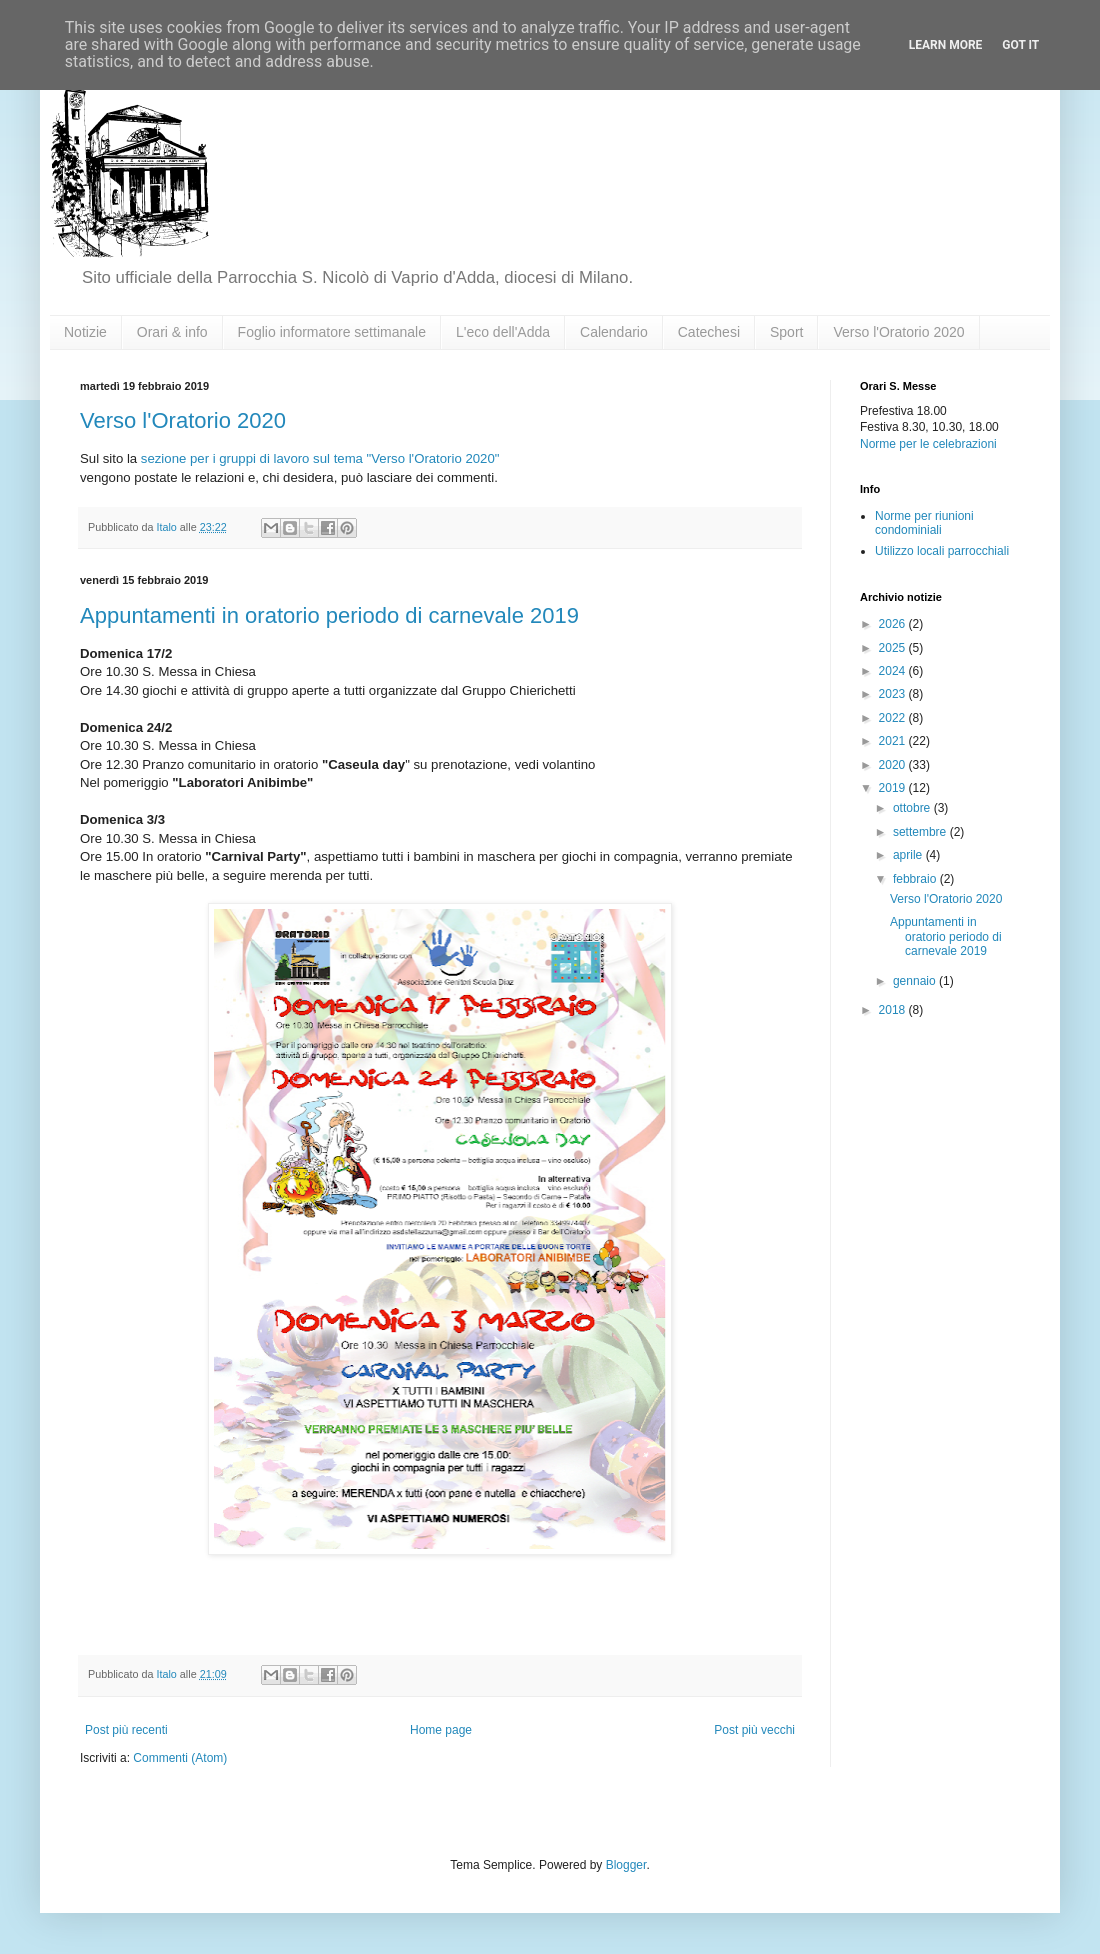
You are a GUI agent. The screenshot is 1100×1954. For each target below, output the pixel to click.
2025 (894, 648)
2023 (894, 694)
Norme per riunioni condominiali (924, 523)
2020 (894, 765)
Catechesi (709, 332)
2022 (894, 718)
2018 (894, 1010)
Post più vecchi (754, 1730)
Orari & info (172, 332)
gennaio (916, 981)
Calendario (614, 332)
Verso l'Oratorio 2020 (898, 332)
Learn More (946, 45)
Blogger (626, 1865)
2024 (894, 671)
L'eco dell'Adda (503, 332)
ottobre (913, 808)
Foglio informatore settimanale (332, 332)
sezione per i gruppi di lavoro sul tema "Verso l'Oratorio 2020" (320, 458)
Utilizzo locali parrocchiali (942, 551)
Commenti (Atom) (180, 1758)
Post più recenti (126, 1730)
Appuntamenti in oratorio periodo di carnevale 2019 (329, 615)
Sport (786, 332)
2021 (894, 741)
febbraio (916, 879)
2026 (894, 624)
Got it (1020, 45)
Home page (441, 1730)
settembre (921, 832)
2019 (894, 788)
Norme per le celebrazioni (928, 444)
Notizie (85, 332)
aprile (909, 855)
